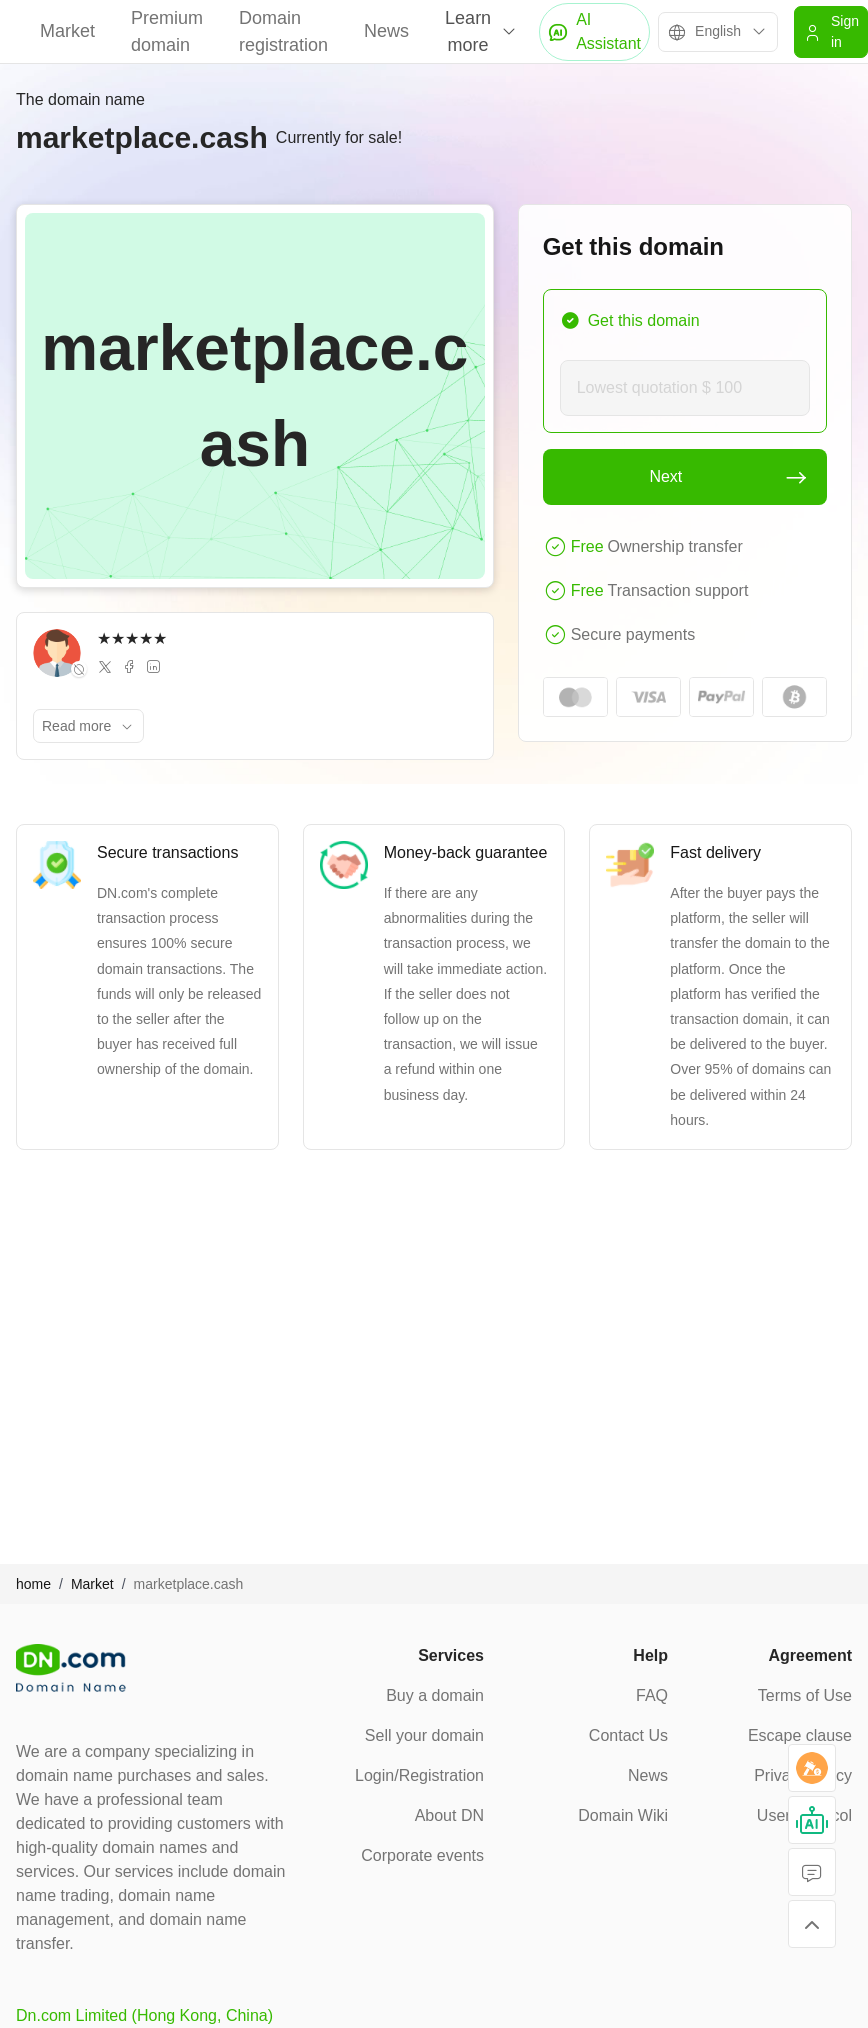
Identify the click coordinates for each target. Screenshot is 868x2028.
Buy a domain (435, 1695)
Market (67, 31)
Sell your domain (424, 1735)
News (386, 31)
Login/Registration (419, 1775)
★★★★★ (132, 638)
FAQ (652, 1695)
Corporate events (422, 1855)
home (33, 1584)
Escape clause (800, 1735)
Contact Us (628, 1735)
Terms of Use (805, 1695)
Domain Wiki (623, 1815)
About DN (449, 1815)
